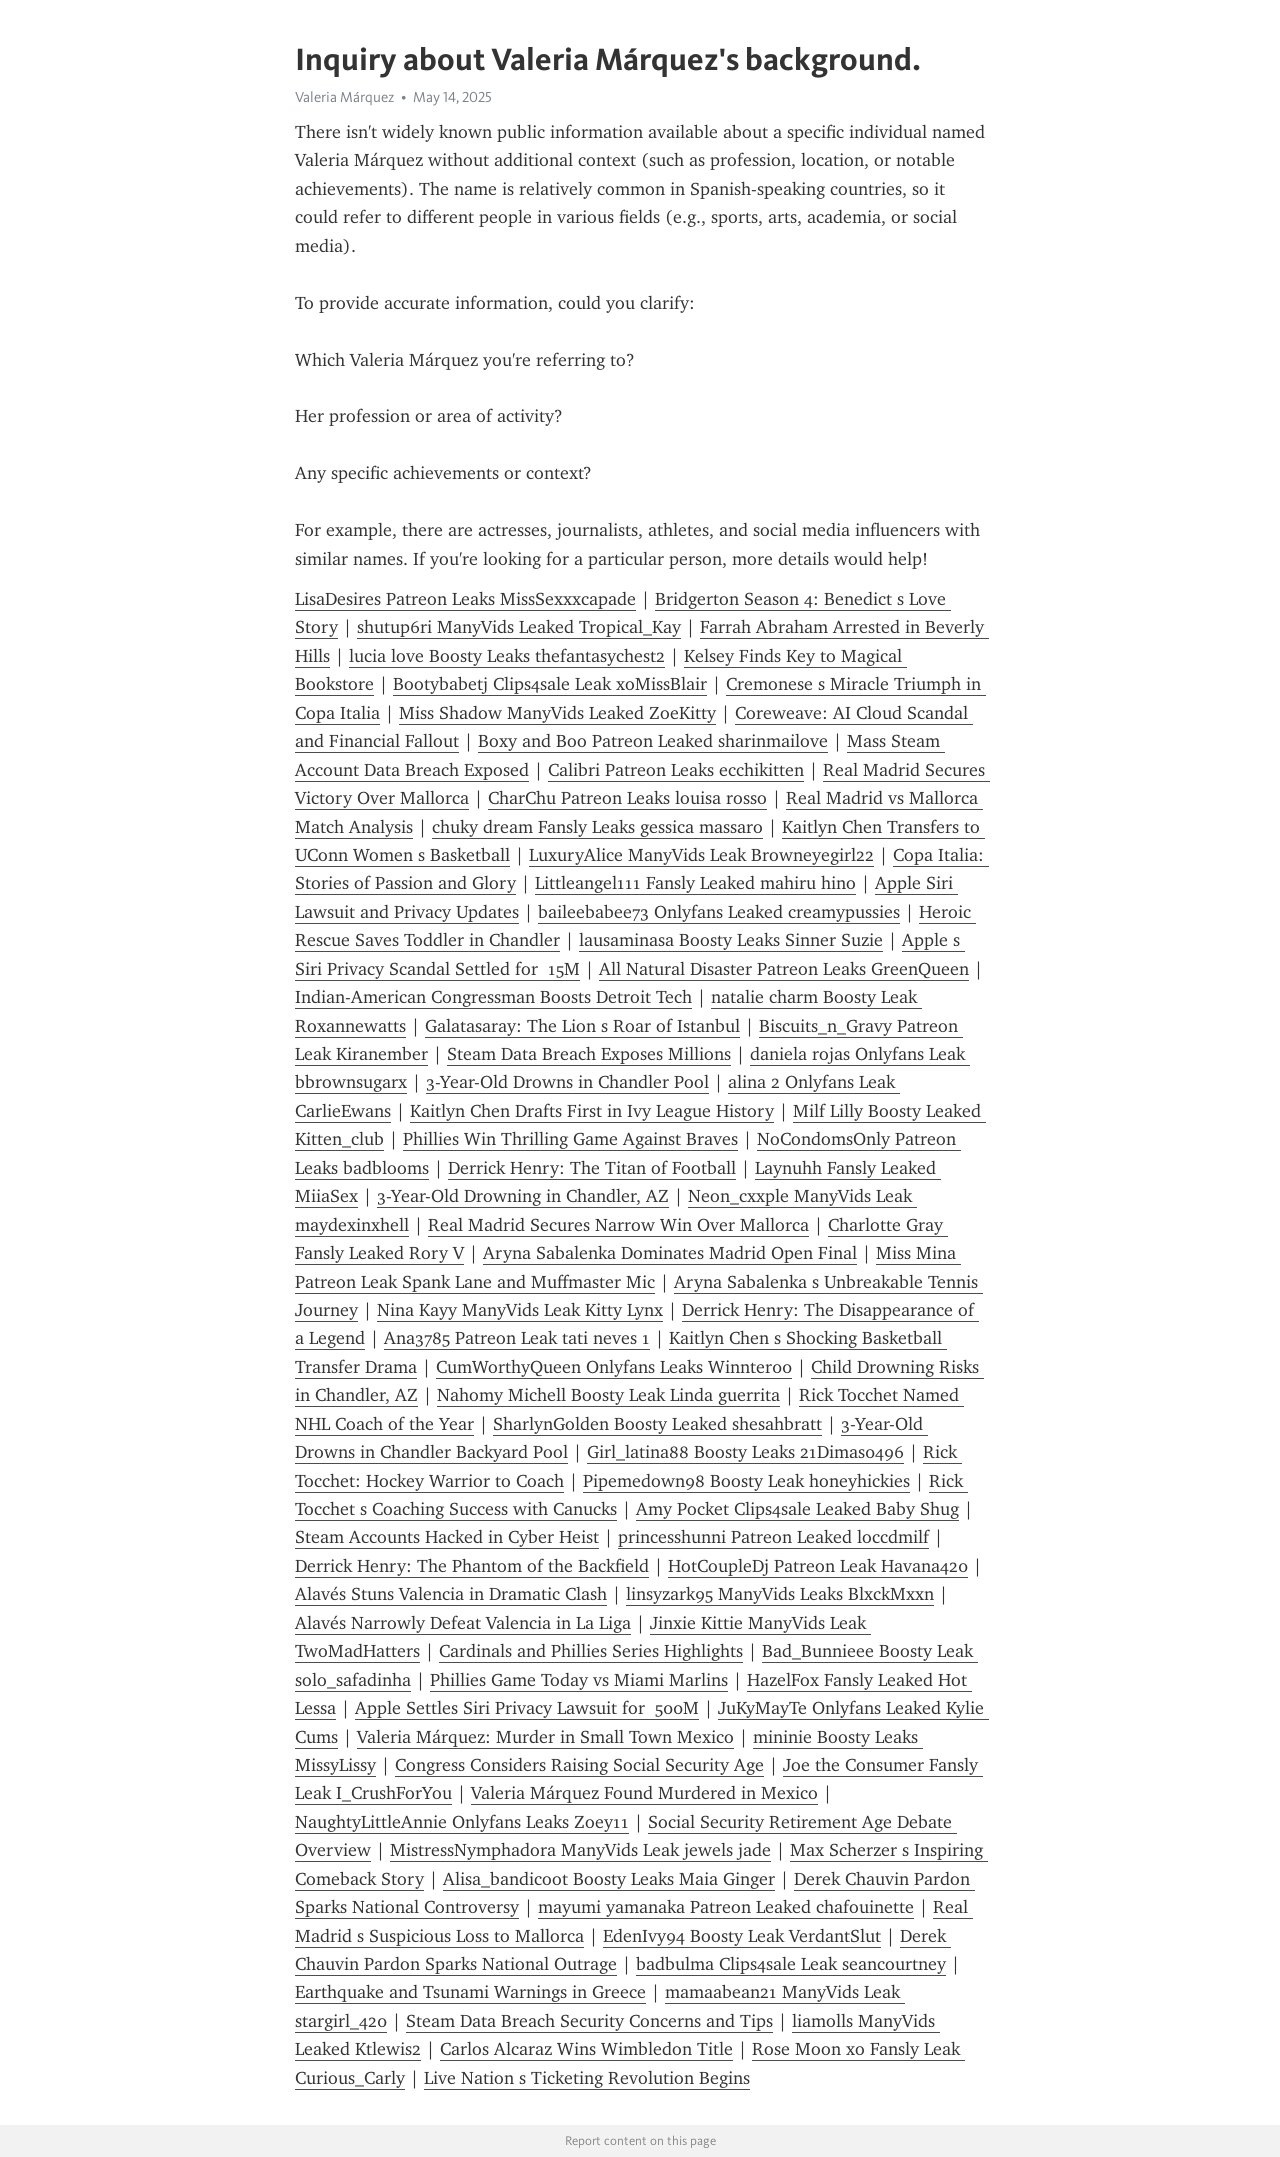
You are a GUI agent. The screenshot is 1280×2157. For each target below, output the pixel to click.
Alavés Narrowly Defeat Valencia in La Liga (463, 1623)
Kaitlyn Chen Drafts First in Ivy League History (592, 1111)
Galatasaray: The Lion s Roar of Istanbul (582, 1026)
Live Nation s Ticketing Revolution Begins (587, 2078)
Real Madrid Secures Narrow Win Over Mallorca (618, 1225)
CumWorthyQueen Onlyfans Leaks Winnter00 (614, 1367)
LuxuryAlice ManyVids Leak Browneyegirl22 (701, 855)
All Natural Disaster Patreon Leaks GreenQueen (784, 969)
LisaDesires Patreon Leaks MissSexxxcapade (465, 599)
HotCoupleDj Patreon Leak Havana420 (818, 1566)
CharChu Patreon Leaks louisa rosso (627, 798)
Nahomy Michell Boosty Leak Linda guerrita (608, 1395)
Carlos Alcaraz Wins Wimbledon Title (586, 2049)
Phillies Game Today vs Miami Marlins (579, 1680)
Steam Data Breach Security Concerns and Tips (589, 2021)
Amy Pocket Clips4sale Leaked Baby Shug (797, 1509)
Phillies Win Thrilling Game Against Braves (570, 1139)
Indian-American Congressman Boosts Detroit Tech (493, 997)
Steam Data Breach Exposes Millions (589, 1054)
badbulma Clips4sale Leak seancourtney (791, 1964)
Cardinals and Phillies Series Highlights (591, 1651)
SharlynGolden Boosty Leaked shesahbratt (657, 1424)
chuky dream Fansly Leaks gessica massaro (597, 827)
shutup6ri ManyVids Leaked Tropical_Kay (519, 627)
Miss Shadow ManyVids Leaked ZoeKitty (557, 713)
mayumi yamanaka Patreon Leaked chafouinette (726, 1907)
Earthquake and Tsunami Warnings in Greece (470, 1992)
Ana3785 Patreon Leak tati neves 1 (517, 1338)
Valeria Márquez (344, 97)
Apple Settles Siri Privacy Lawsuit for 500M (527, 1708)
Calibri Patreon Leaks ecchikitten (676, 770)
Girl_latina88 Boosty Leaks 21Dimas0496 (745, 1452)
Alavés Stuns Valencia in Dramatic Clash (451, 1594)
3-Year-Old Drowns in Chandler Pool (567, 1082)
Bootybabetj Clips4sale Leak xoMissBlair (550, 684)
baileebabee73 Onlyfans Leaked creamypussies (719, 912)
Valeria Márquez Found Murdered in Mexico (644, 1793)
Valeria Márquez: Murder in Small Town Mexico (545, 1737)
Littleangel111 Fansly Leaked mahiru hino (695, 883)
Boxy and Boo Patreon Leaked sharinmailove (653, 741)
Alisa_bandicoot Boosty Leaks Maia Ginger (609, 1879)
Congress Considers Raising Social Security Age (579, 1765)
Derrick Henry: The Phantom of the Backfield (472, 1566)
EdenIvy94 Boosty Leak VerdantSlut (742, 1936)
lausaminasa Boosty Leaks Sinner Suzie (731, 940)
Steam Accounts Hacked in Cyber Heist (447, 1537)
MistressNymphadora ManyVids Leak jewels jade (580, 1850)
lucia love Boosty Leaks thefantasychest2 (507, 656)
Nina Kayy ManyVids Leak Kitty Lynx (520, 1310)
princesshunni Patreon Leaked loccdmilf (773, 1537)
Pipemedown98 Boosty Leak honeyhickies (746, 1481)
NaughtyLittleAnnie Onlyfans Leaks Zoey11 (462, 1822)
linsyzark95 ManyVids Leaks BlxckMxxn (780, 1594)
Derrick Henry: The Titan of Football (592, 1168)
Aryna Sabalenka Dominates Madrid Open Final (670, 1253)
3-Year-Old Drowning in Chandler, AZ (523, 1196)
